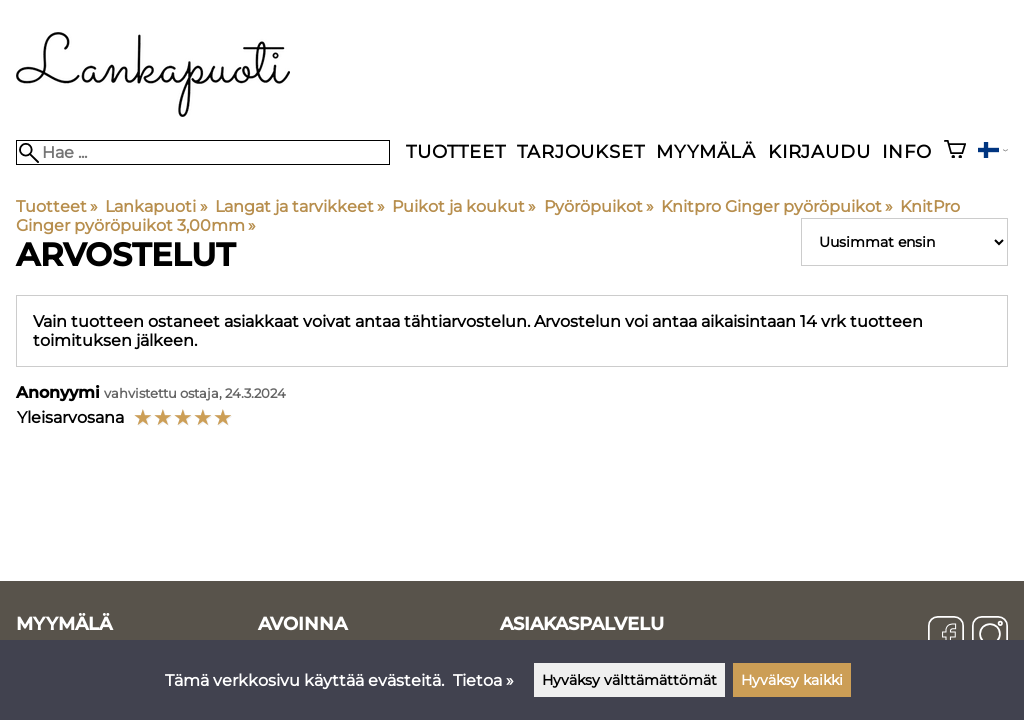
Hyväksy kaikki (792, 680)
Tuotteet (455, 151)
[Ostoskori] (955, 151)
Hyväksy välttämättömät (629, 680)
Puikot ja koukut (464, 206)
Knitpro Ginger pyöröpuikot (777, 206)
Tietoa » (483, 680)
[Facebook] (946, 636)
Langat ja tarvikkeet (300, 206)
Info (906, 151)
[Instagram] (990, 636)
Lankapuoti (156, 206)
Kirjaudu (819, 151)
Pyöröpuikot (599, 206)
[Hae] (203, 152)
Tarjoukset (580, 151)
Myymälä (706, 151)
